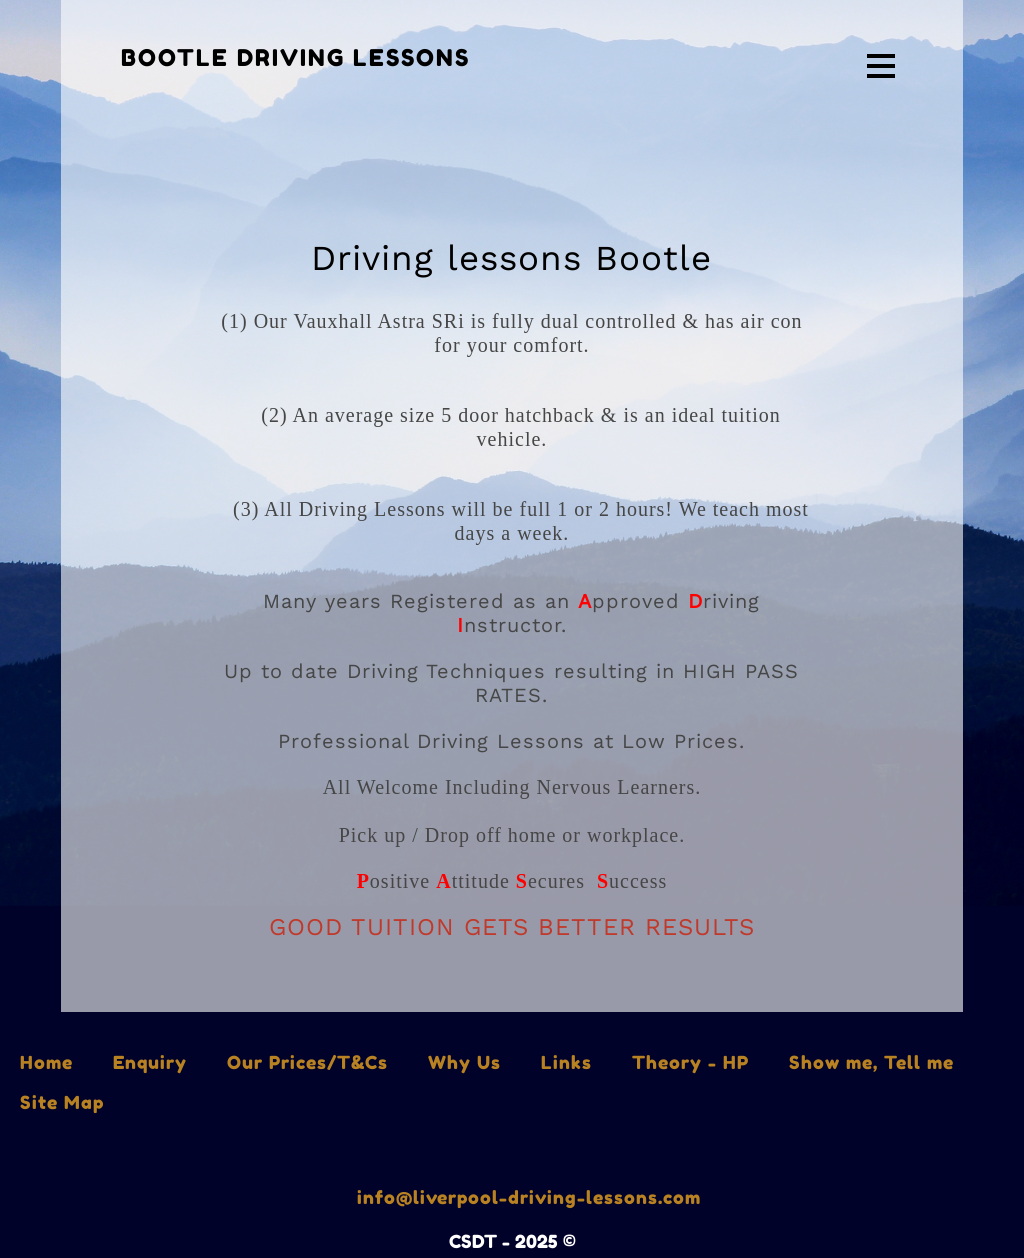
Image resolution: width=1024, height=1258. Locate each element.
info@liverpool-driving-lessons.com (529, 1197)
